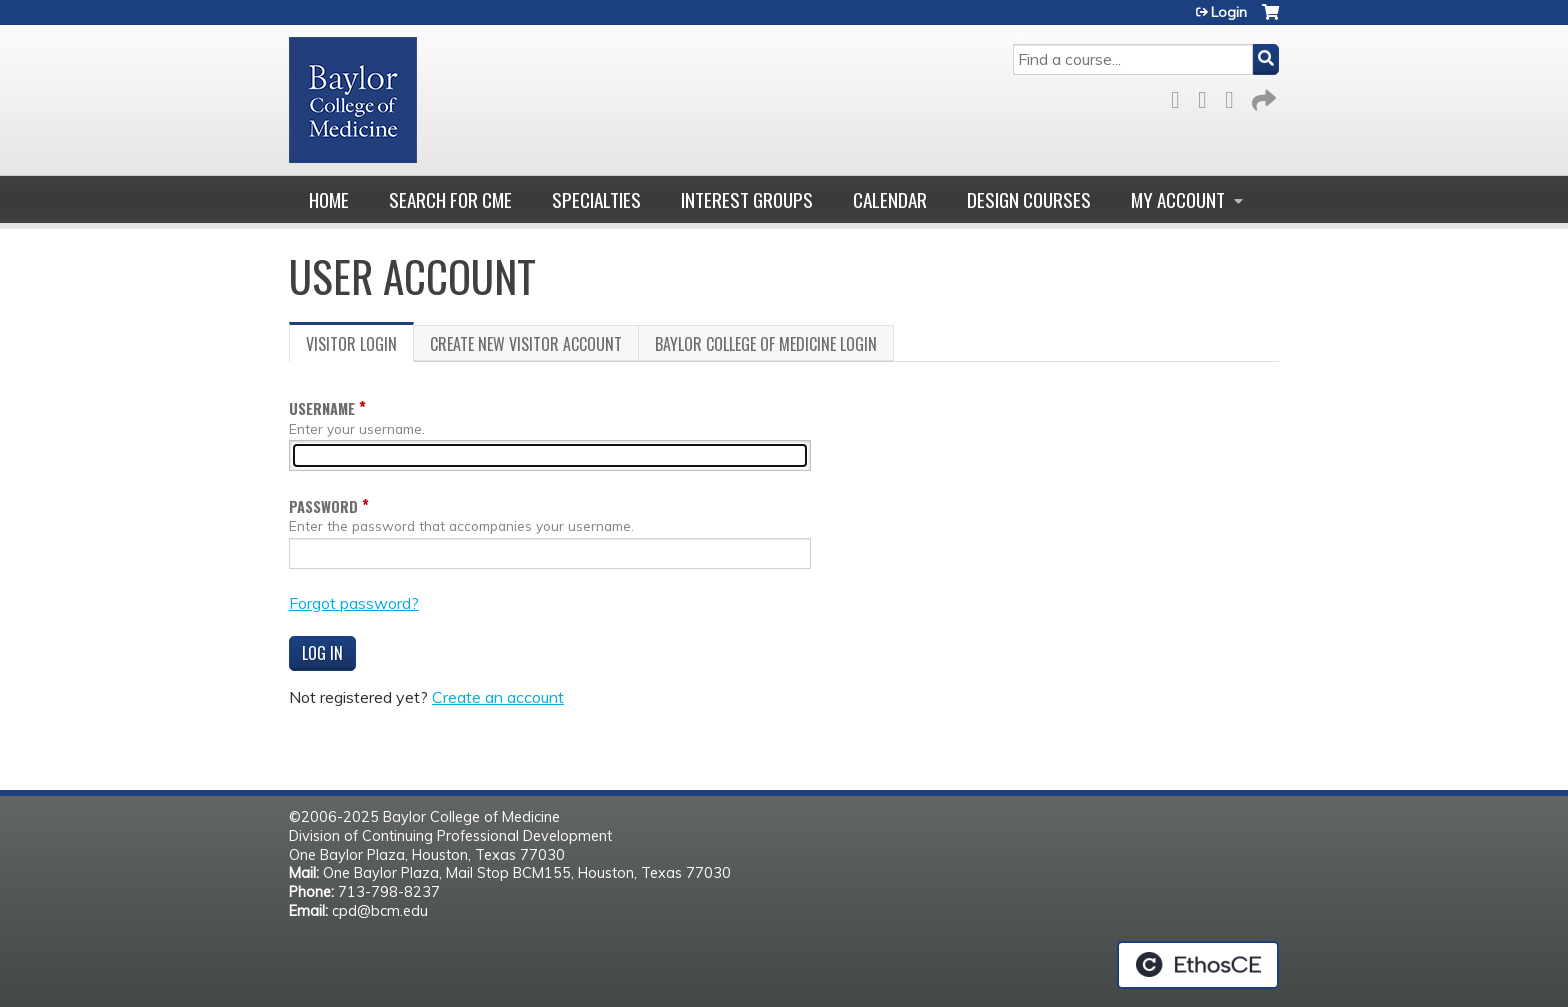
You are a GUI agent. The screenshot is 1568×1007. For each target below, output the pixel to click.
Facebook (1181, 96)
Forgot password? (354, 603)
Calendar (890, 199)
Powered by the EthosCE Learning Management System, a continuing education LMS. (1198, 965)
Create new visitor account (526, 344)
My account (1178, 199)
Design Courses (1029, 199)
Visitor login (360, 347)
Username (322, 408)
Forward (1262, 96)
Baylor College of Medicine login (766, 344)
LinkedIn (1235, 96)
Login (1229, 12)
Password (323, 506)
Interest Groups (747, 199)
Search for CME (450, 199)
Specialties (596, 199)
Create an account (498, 697)
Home (329, 199)
